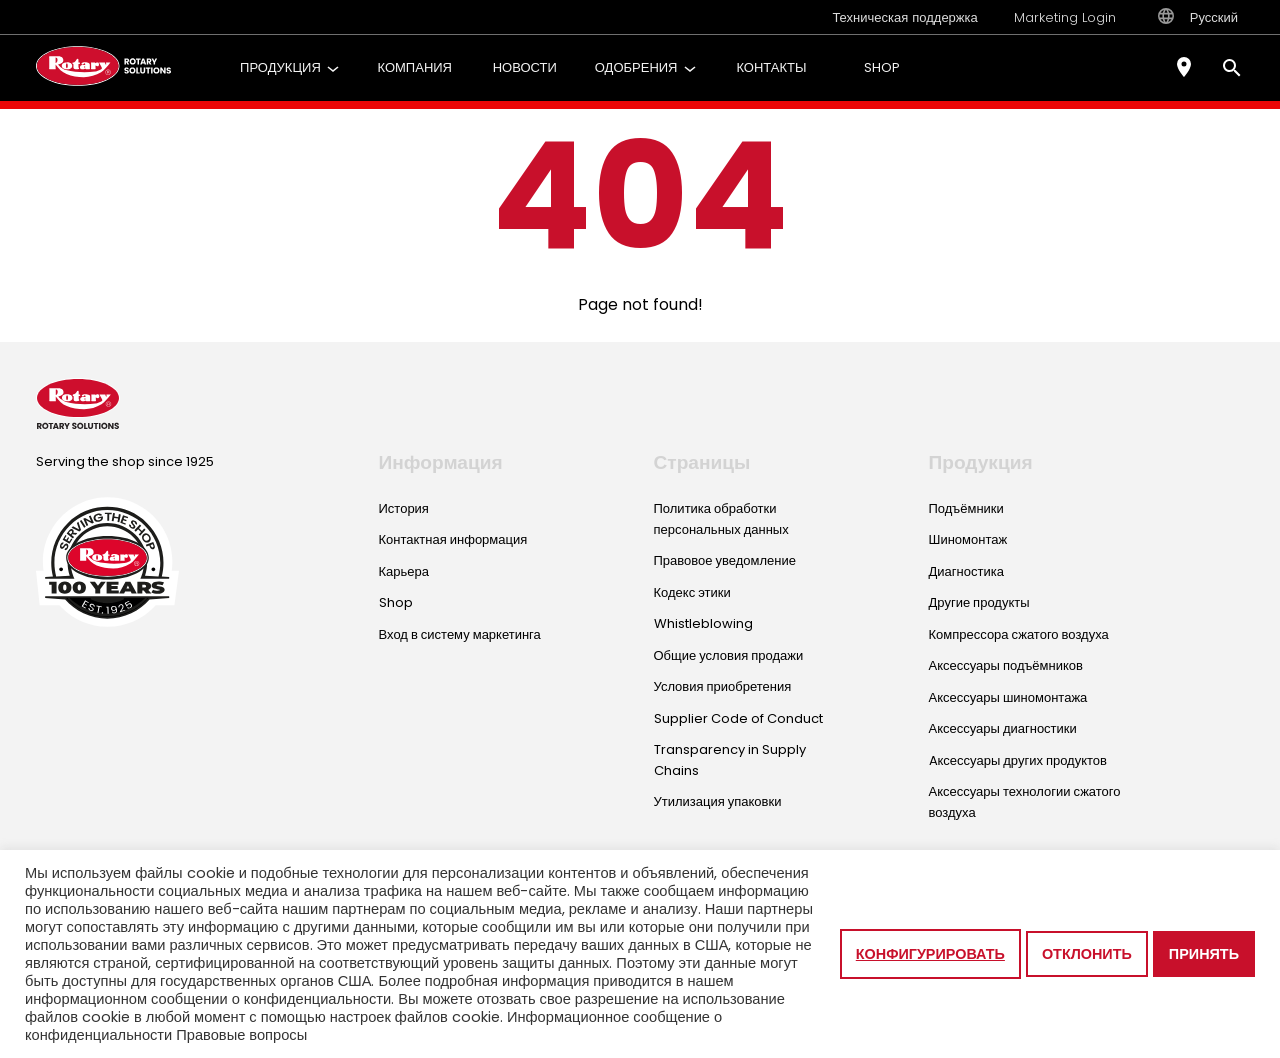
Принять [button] (1204, 954)
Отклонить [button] (1087, 954)
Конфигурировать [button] (930, 954)
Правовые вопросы (241, 1035)
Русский (1198, 17)
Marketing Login (1065, 17)
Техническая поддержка (904, 17)
